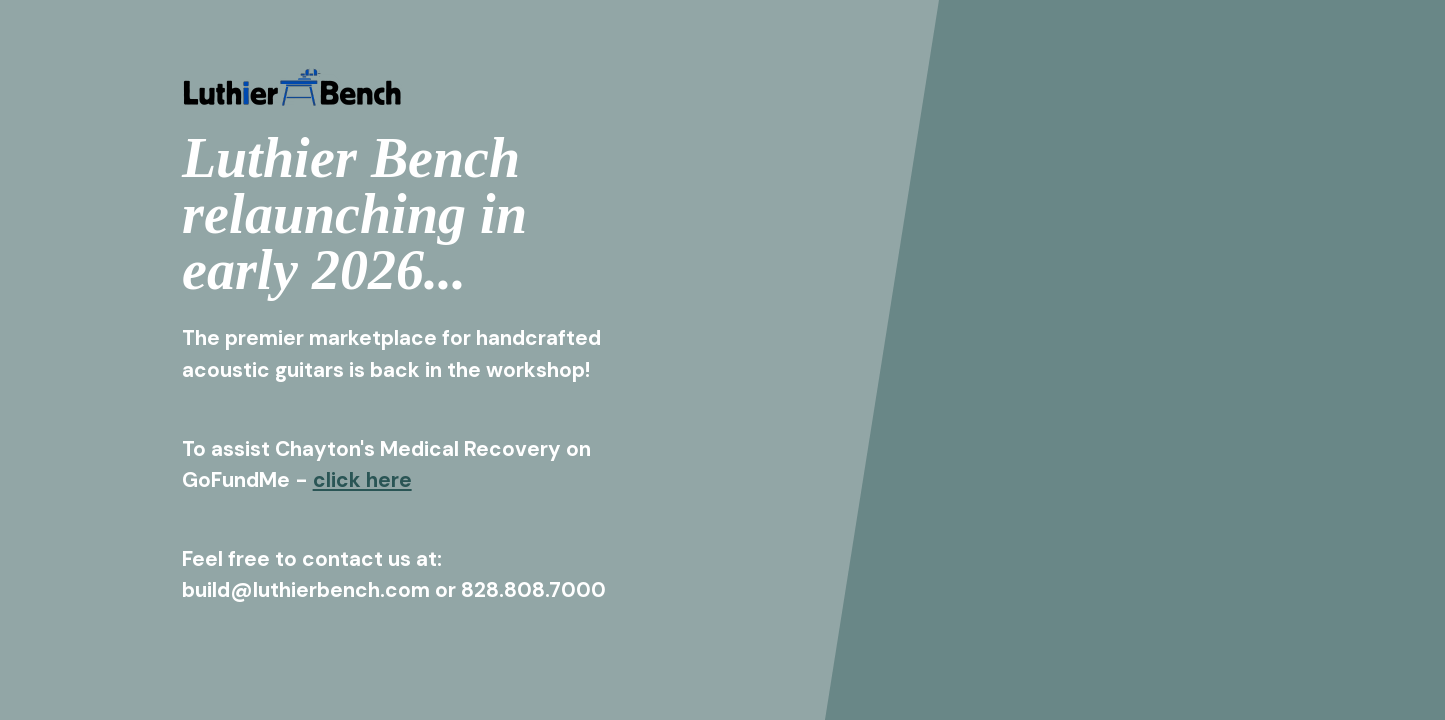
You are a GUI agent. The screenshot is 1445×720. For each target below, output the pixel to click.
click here (362, 479)
